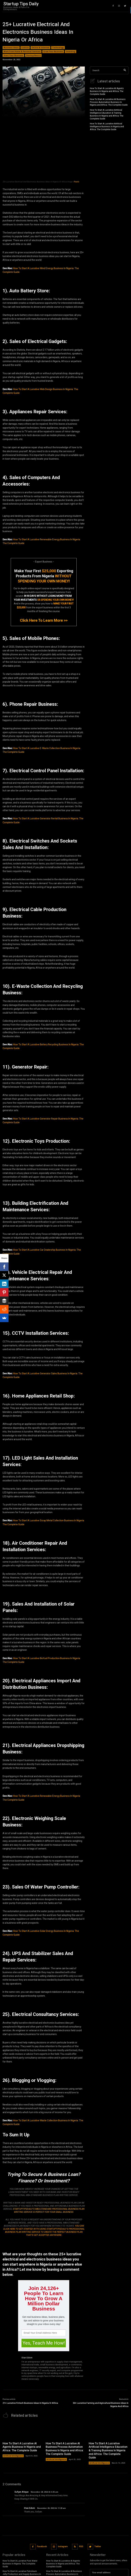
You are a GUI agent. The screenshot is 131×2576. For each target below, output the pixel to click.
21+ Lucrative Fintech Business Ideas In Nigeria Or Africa (30, 2403)
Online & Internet (40, 47)
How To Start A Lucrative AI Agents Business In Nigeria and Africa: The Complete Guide (107, 91)
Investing (70, 51)
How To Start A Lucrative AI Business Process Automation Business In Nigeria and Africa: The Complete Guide (109, 102)
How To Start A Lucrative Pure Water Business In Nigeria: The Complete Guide (20, 2563)
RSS (81, 2546)
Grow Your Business (53, 51)
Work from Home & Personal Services (22, 51)
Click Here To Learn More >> (44, 620)
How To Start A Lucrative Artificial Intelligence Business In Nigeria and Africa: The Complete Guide (107, 126)
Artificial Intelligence (13, 2456)
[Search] (124, 70)
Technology (58, 47)
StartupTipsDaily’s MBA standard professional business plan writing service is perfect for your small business (48, 2210)
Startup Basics (33, 55)
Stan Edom (26, 2357)
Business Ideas (11, 47)
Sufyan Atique (21, 2491)
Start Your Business (13, 55)
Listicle (25, 47)
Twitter (97, 2546)
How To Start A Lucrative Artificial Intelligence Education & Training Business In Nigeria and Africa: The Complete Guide (106, 114)
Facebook (42, 2546)
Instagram (63, 2546)
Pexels (76, 182)
